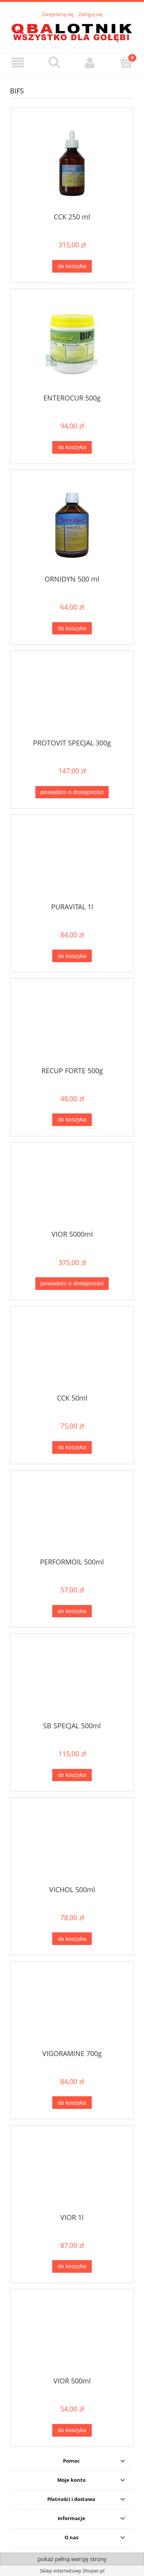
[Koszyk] (126, 62)
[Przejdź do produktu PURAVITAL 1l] (72, 861)
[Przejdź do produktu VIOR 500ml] (72, 2336)
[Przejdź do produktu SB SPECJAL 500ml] (72, 1680)
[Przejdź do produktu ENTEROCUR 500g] (72, 344)
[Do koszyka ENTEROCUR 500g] (71, 447)
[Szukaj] (54, 62)
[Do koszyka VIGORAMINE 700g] (71, 2102)
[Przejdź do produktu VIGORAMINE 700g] (72, 2008)
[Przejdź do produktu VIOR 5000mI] (72, 1189)
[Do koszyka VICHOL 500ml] (71, 1938)
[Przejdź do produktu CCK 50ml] (72, 1353)
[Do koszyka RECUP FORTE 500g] (71, 1119)
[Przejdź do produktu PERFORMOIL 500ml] (72, 1516)
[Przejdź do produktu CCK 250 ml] (72, 163)
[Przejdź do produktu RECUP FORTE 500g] (72, 1025)
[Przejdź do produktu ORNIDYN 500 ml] (72, 525)
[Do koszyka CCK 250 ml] (71, 266)
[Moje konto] (90, 63)
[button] (18, 63)
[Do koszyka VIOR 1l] (71, 2266)
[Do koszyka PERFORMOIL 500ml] (71, 1611)
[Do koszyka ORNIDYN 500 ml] (71, 628)
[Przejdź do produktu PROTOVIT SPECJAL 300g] (72, 697)
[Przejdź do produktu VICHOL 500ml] (72, 1844)
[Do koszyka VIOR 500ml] (71, 2430)
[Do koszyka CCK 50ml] (71, 1447)
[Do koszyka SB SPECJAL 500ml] (71, 1775)
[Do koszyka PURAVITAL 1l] (71, 956)
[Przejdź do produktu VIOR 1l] (72, 2172)
